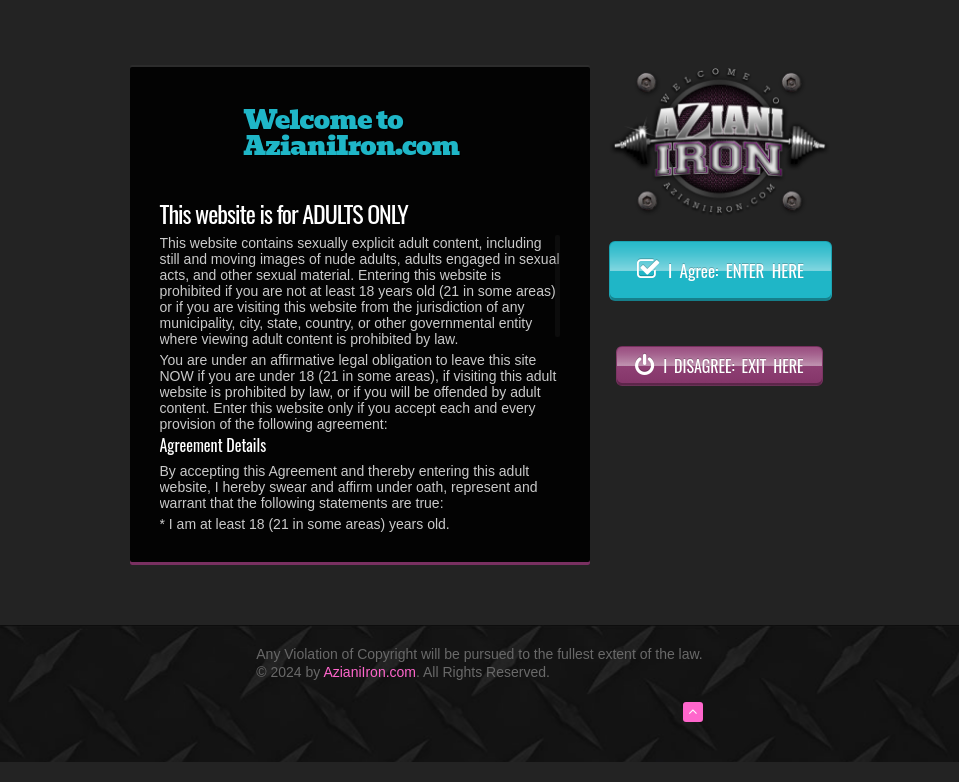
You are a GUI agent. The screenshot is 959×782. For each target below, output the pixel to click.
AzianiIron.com (369, 672)
